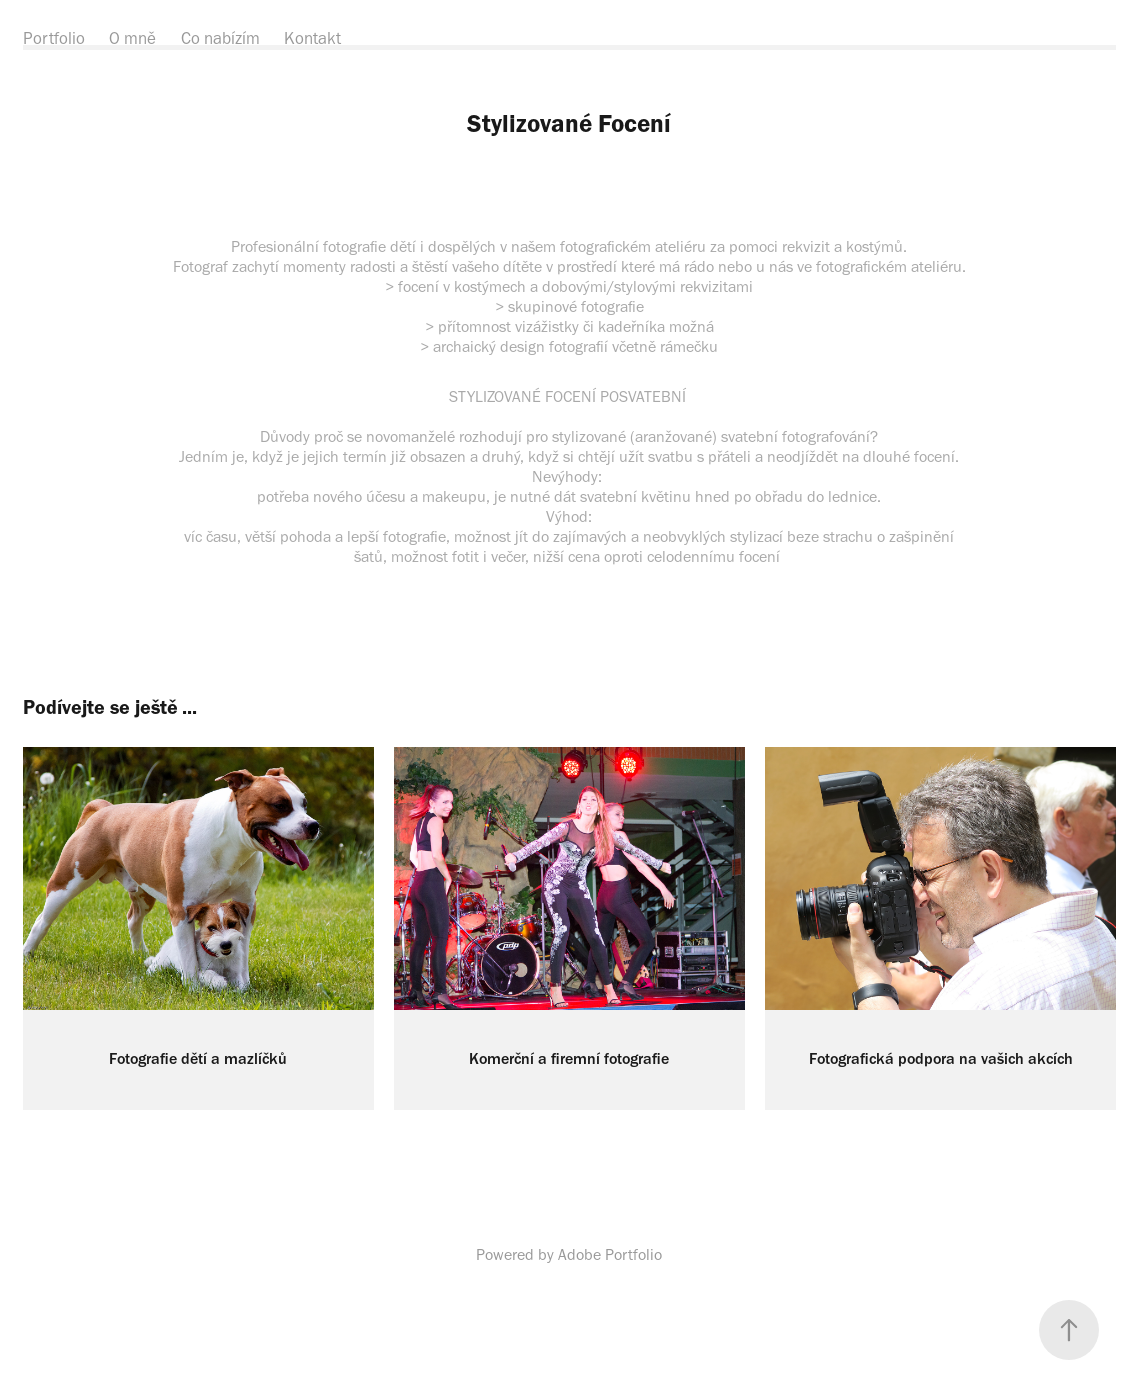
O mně (132, 38)
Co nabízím (220, 38)
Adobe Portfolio (610, 1254)
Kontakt (312, 38)
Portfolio (54, 38)
